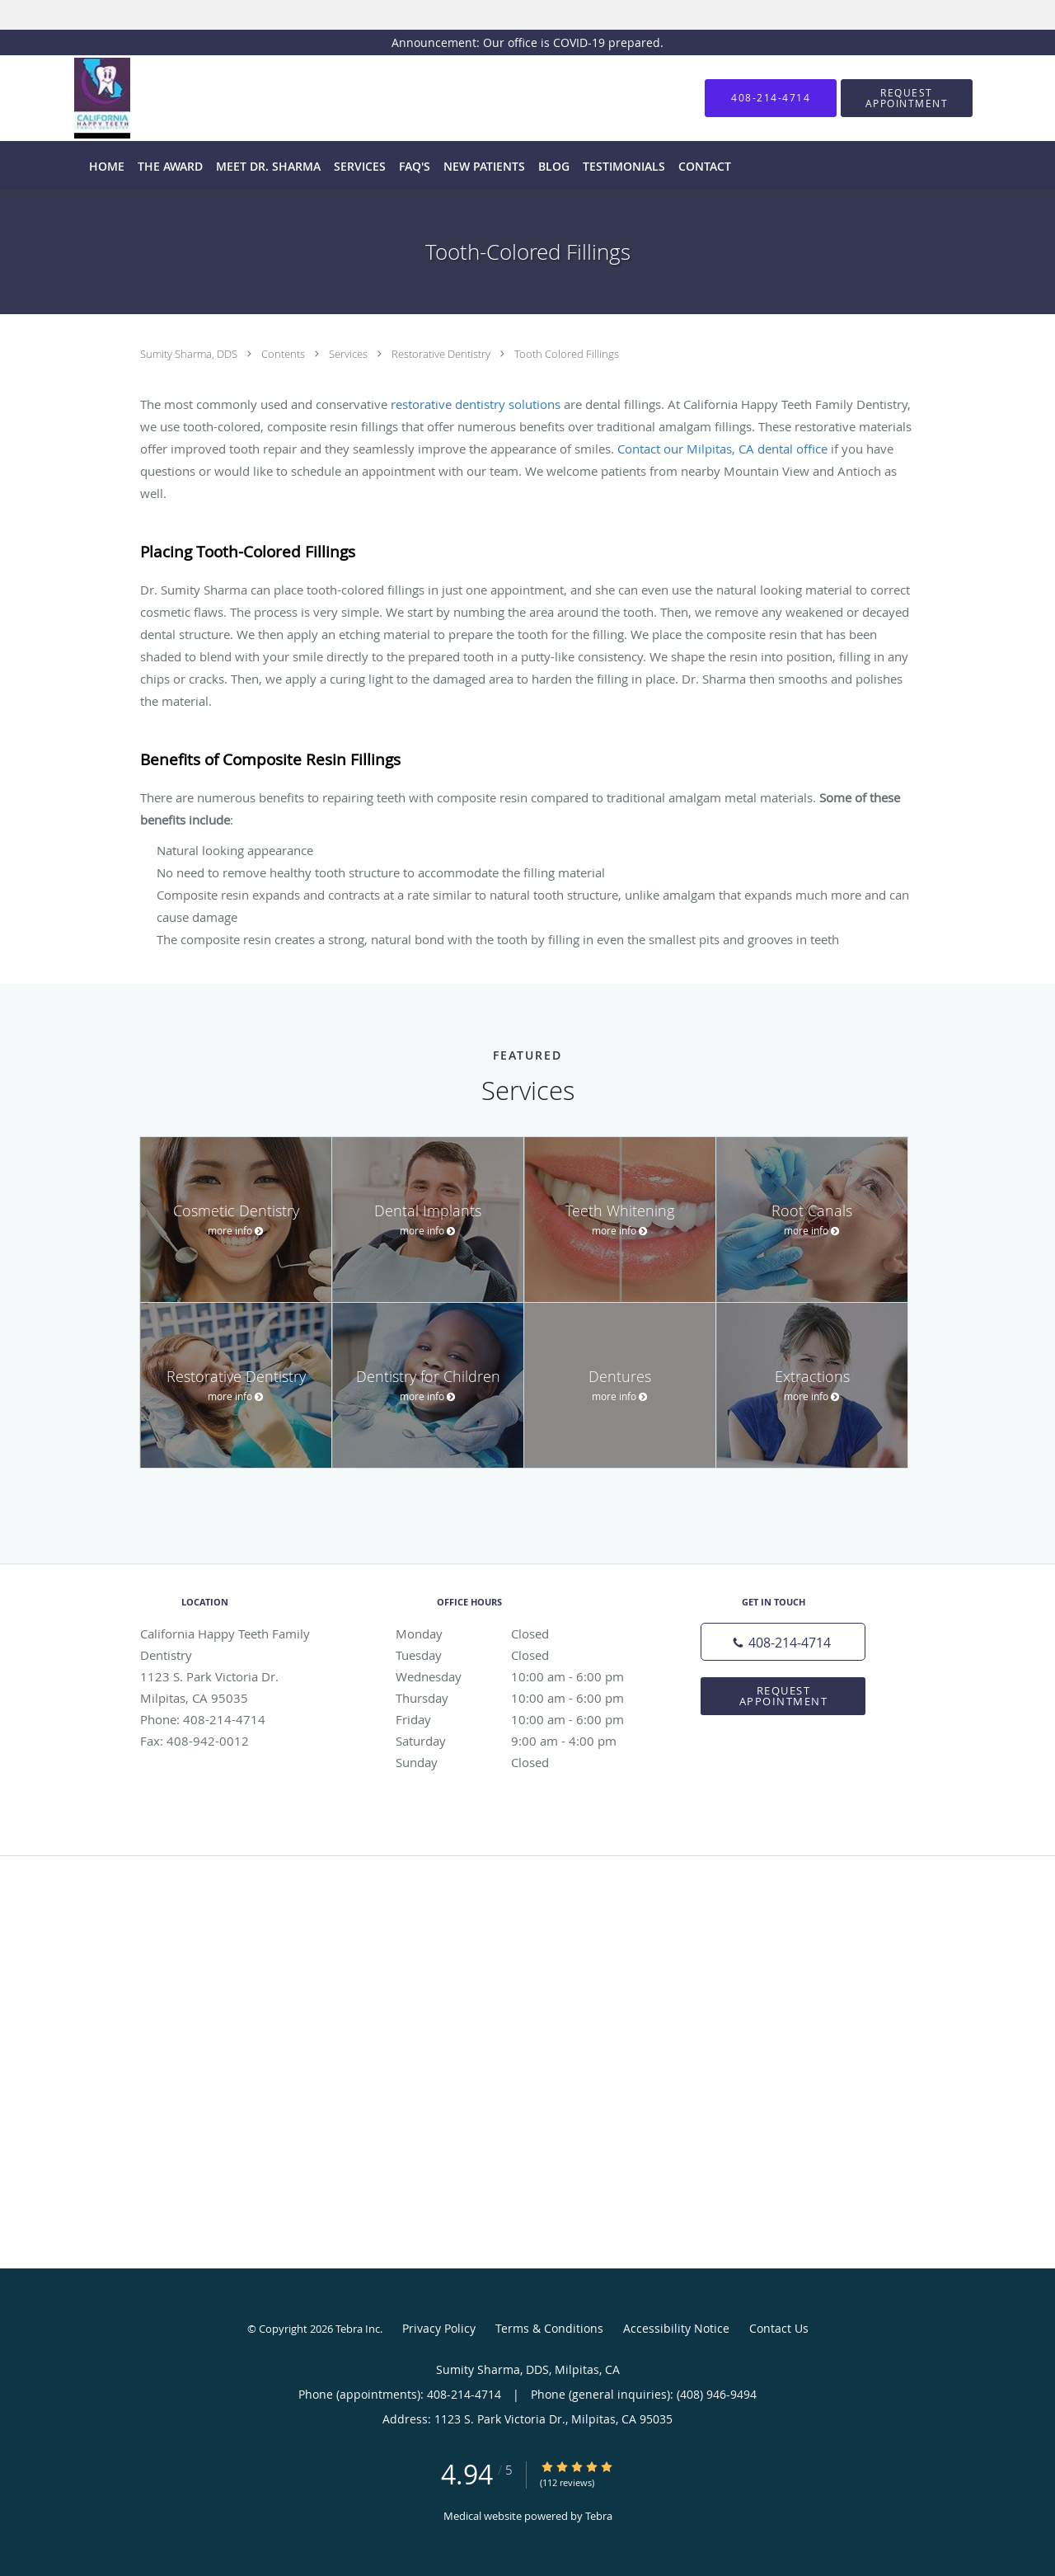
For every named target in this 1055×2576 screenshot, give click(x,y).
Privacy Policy (439, 2328)
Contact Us (779, 2328)
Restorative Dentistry (442, 353)
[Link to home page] (77, 98)
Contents (284, 353)
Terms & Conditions (549, 2328)
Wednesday (523, 1676)
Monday (523, 1633)
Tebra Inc (357, 2328)
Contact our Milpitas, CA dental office (722, 448)
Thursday (523, 1698)
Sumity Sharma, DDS (190, 353)
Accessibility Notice (676, 2328)
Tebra (598, 2515)
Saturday (523, 1740)
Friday (523, 1719)
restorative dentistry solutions (475, 404)
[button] (907, 98)
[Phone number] (783, 1642)
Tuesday (523, 1655)
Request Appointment (783, 1696)
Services (349, 353)
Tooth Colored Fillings (566, 353)
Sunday (523, 1762)
